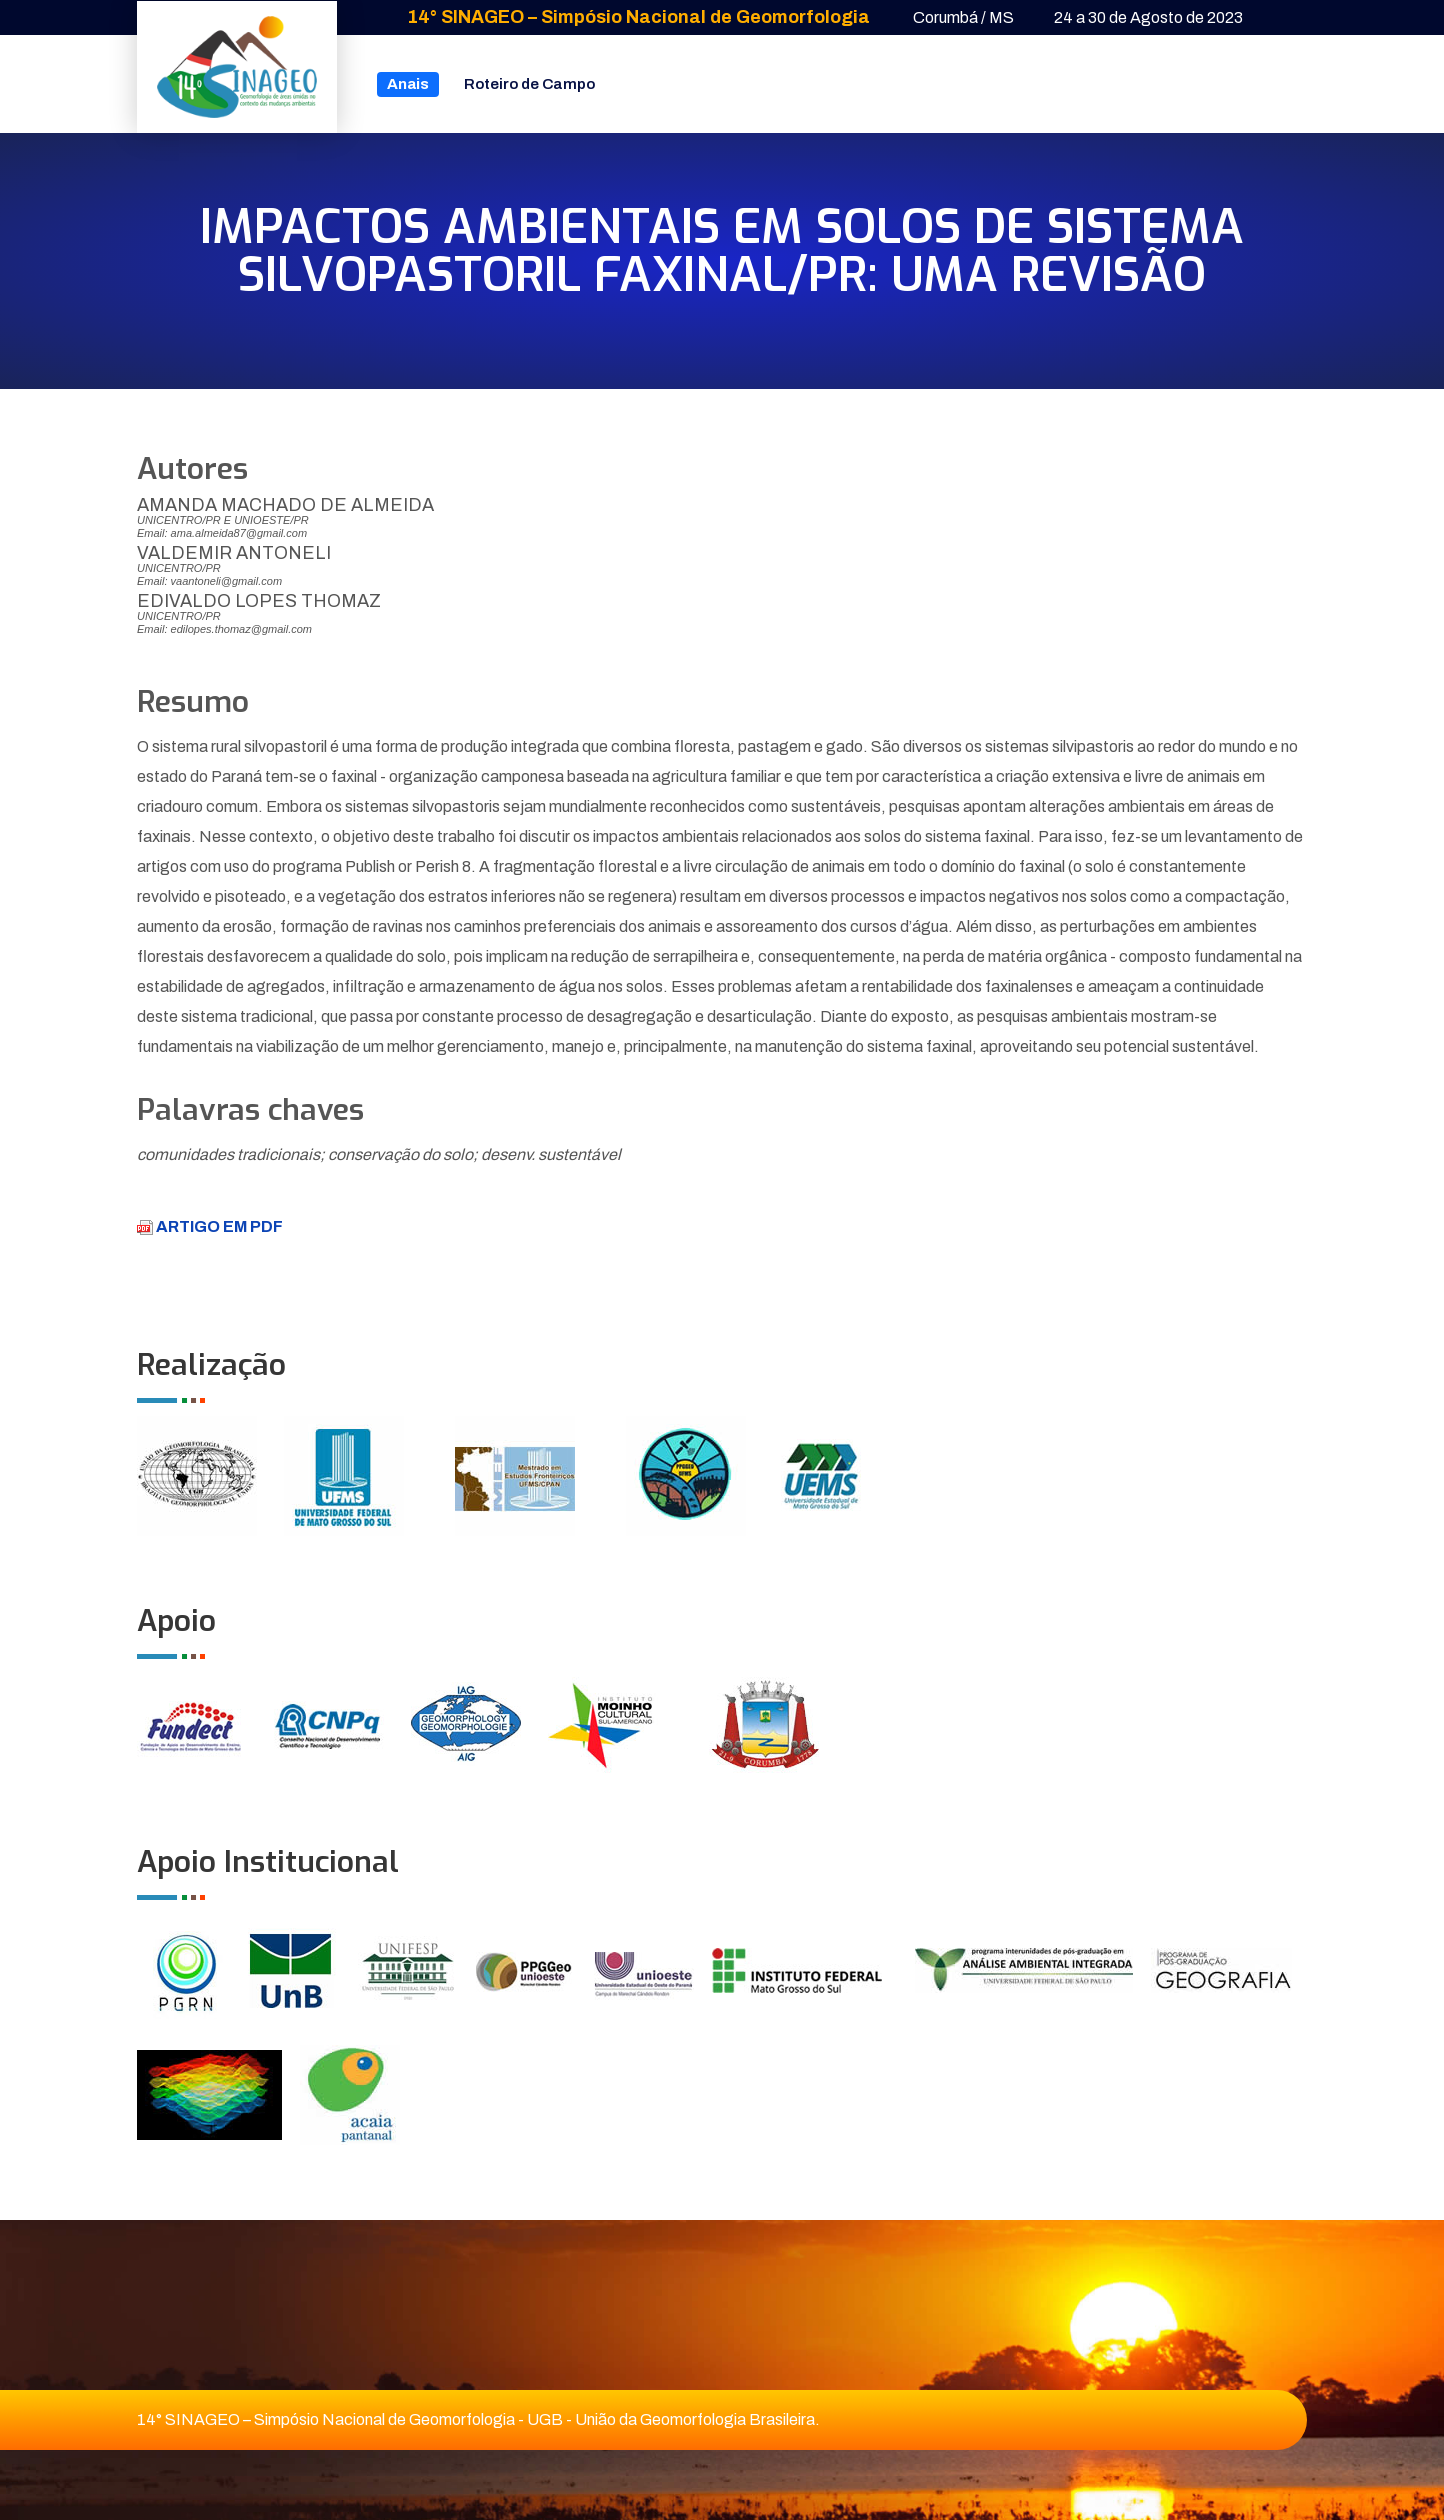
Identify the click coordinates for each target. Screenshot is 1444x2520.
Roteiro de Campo (529, 84)
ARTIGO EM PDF (210, 1226)
